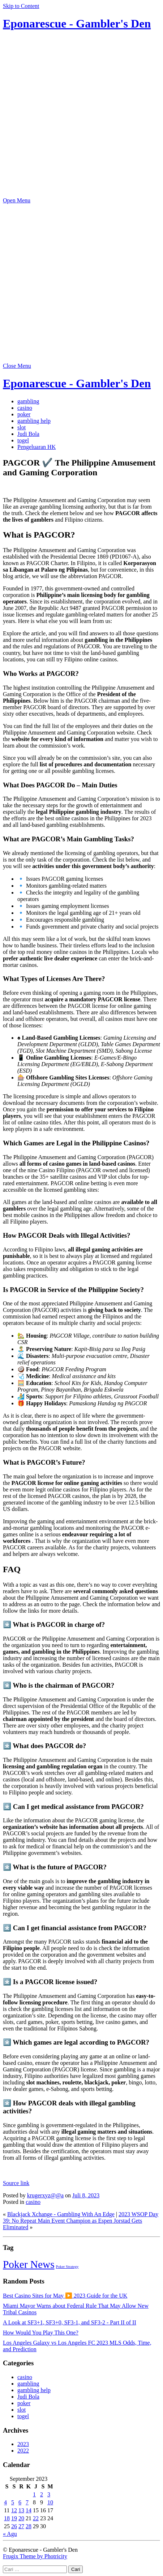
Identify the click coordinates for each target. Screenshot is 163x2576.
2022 (23, 2450)
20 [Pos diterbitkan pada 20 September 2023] (21, 2518)
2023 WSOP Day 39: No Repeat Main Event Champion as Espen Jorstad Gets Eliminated (80, 2220)
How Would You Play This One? (40, 2332)
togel (23, 440)
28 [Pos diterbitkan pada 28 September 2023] (28, 2526)
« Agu (10, 2534)
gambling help (34, 421)
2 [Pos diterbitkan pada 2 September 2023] (41, 2494)
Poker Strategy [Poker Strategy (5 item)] (67, 2267)
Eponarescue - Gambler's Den (77, 23)
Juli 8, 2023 (85, 2195)
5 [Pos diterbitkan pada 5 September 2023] (12, 2502)
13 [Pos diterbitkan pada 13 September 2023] (21, 2510)
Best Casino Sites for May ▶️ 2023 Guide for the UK (65, 2296)
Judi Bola (28, 434)
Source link (16, 2183)
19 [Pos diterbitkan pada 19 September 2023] (14, 2518)
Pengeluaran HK (36, 447)
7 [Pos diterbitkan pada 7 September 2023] (27, 2502)
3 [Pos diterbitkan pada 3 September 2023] (48, 2494)
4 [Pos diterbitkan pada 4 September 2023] (5, 2502)
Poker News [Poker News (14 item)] (29, 2264)
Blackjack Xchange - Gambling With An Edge (61, 2214)
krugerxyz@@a (45, 2195)
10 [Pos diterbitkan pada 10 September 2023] (50, 2502)
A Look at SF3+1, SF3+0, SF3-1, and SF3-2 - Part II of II (69, 2322)
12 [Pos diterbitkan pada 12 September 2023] (14, 2510)
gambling (28, 401)
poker (23, 414)
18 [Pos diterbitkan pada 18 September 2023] (7, 2518)
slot (21, 427)
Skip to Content (21, 6)
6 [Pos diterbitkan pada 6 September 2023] (19, 2502)
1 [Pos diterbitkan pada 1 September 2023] (34, 2494)
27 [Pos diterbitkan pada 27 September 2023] (21, 2526)
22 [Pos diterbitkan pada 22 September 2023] (36, 2518)
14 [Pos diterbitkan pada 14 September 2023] (28, 2510)
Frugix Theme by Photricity (35, 2556)
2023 (23, 2444)
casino (24, 408)
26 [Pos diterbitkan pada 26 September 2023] (14, 2526)
